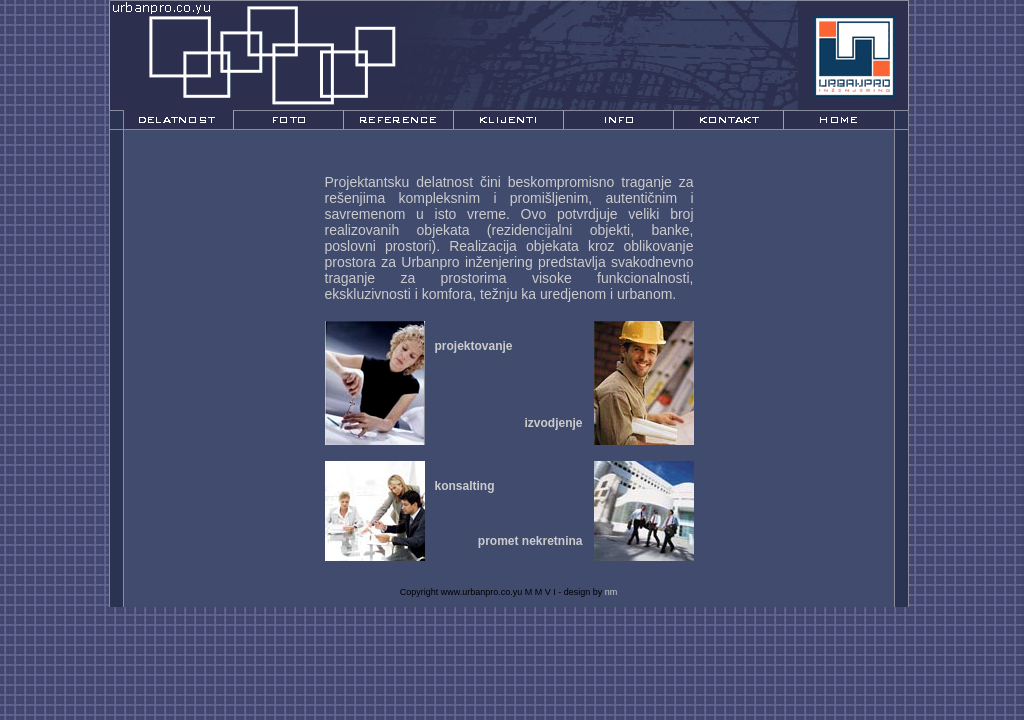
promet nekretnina (530, 541)
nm (611, 592)
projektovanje (474, 346)
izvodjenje (553, 423)
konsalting (465, 486)
